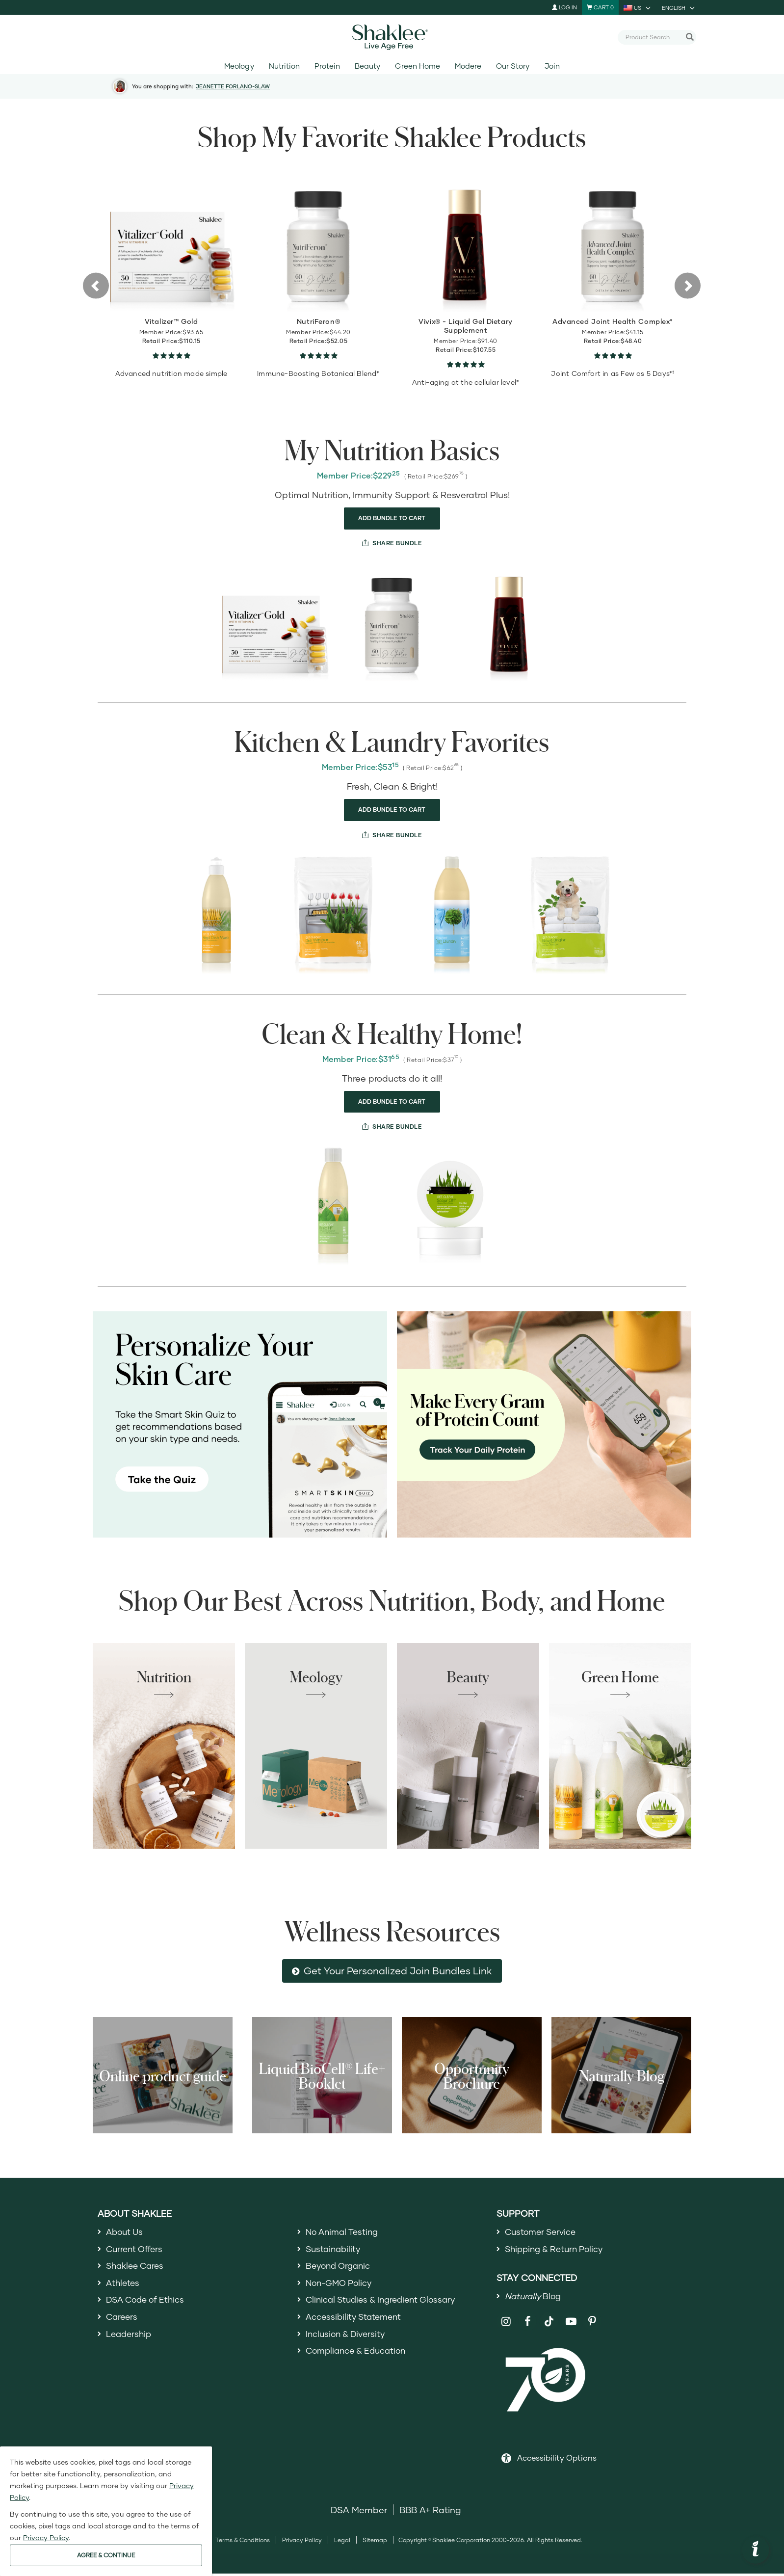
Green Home (417, 66)
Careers (122, 2321)
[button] (84, 285)
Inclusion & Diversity (348, 2339)
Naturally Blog (621, 2075)
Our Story (512, 66)
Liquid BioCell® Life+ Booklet (322, 2075)
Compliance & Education (359, 2356)
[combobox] (653, 37)
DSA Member (359, 2512)
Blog (535, 2298)
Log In (564, 7)
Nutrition (284, 66)
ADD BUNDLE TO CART (391, 518)
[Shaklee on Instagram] (506, 2324)
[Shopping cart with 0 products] (600, 7)
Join (552, 66)
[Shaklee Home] (392, 37)
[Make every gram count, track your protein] (544, 1424)
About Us (126, 2232)
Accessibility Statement (356, 2321)
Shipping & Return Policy (557, 2249)
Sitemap (375, 2543)
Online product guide (162, 2075)
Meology (239, 66)
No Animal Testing (344, 2232)
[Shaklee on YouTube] (570, 2324)
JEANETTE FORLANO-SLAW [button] (233, 86)
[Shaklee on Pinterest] (592, 2324)
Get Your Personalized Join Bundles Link (398, 1970)
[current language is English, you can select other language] (679, 7)
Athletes (123, 2285)
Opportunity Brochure (471, 2075)
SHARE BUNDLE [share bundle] (396, 543)
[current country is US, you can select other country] (638, 7)
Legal (342, 2543)
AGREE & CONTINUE (106, 2555)
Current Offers (136, 2249)
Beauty (367, 66)
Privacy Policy (302, 2543)
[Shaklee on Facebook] (527, 2324)
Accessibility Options (557, 2460)
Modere (468, 66)
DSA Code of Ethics (148, 2303)
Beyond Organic (340, 2267)
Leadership (130, 2339)
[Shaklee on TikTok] (549, 2318)
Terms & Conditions (242, 2543)
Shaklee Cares (137, 2267)
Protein (327, 66)
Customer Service (542, 2232)
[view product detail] (171, 243)
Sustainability (335, 2249)
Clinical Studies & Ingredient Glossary (385, 2303)
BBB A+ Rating (430, 2512)
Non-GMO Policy (341, 2285)
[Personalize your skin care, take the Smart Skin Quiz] (240, 1424)
